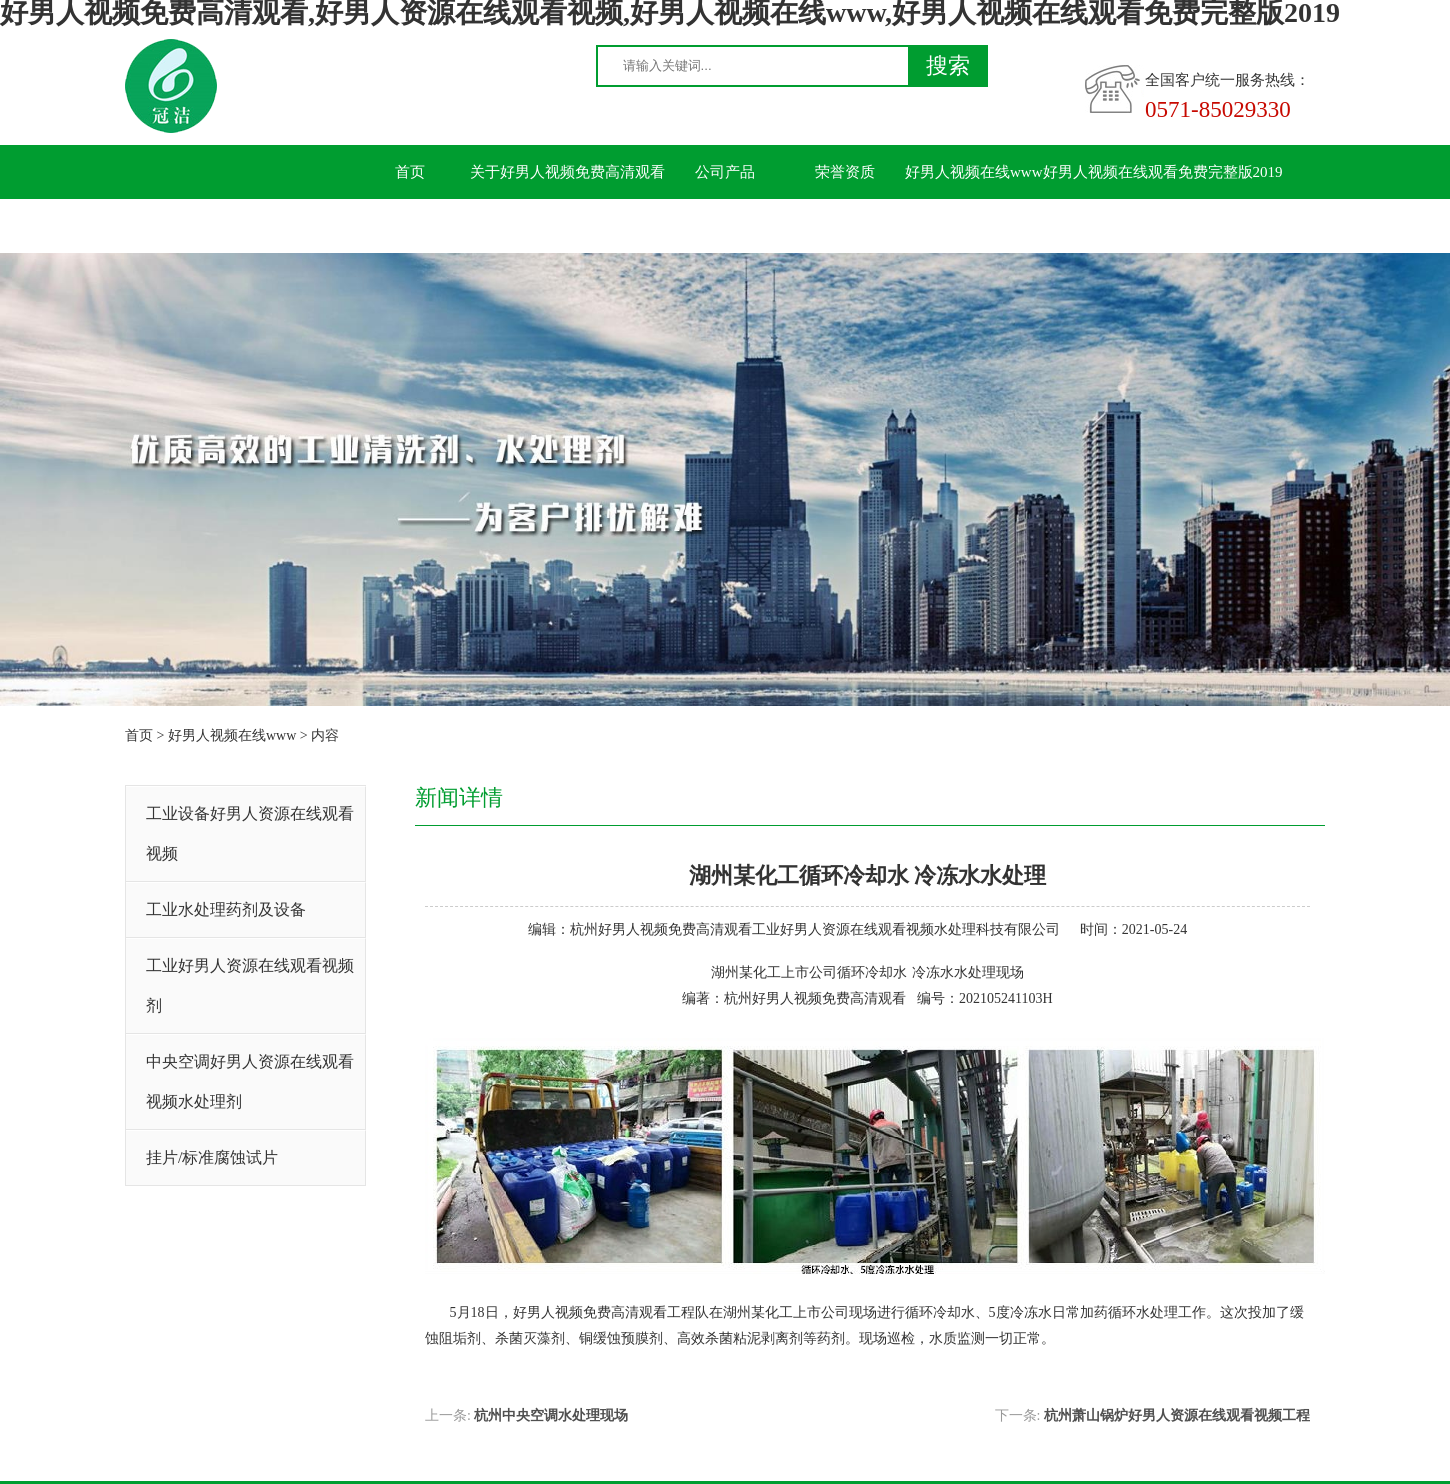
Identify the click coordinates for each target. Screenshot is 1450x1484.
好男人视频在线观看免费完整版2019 (1163, 172)
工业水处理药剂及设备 (226, 909)
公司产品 (725, 172)
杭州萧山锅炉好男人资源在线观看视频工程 (1177, 1415)
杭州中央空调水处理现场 (551, 1415)
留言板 (605, 226)
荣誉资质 (845, 172)
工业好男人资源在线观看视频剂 (250, 985)
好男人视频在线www (974, 172)
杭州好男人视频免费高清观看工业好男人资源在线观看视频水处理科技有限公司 (815, 929)
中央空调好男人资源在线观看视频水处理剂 (250, 1081)
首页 (410, 172)
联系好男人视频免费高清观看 (447, 226)
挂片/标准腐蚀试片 (212, 1157)
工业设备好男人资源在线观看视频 (250, 833)
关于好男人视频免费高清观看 (567, 172)
